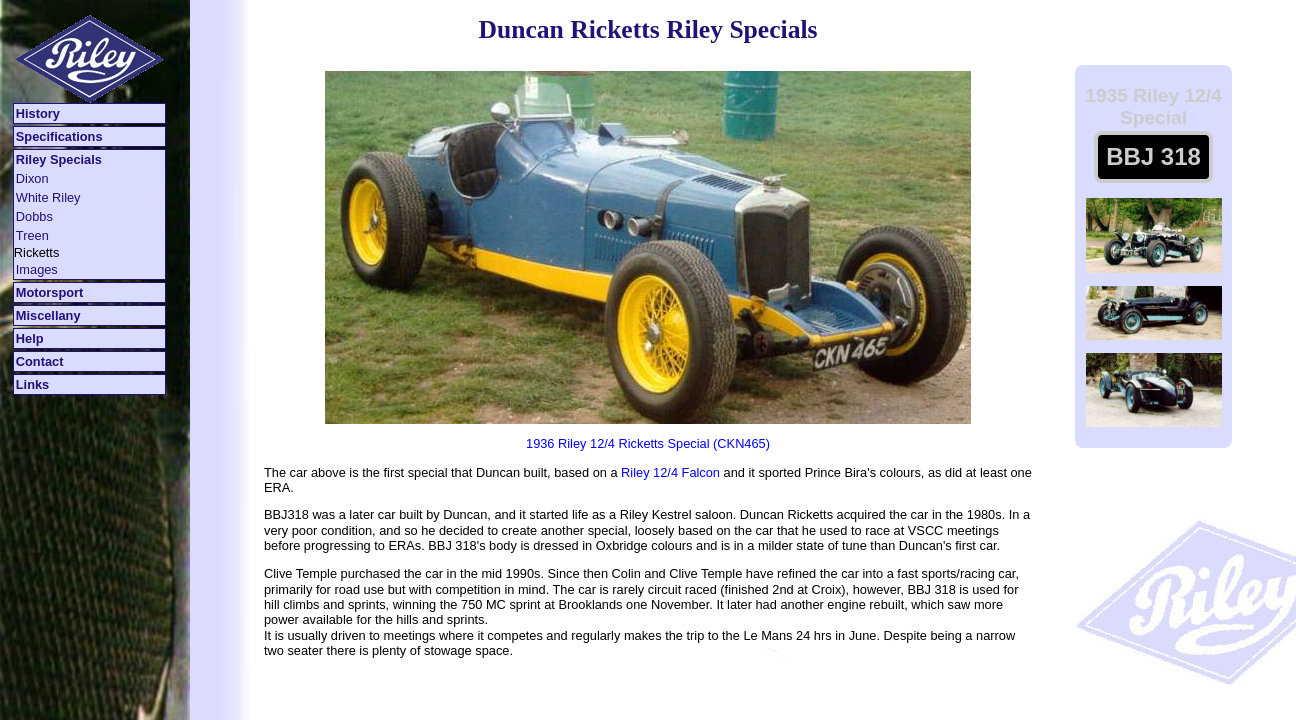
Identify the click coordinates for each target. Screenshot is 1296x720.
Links (32, 384)
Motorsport (50, 292)
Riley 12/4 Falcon (670, 472)
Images (37, 269)
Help (30, 338)
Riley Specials (59, 159)
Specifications (59, 136)
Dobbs (34, 216)
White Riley (48, 197)
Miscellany (48, 315)
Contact (40, 361)
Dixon (32, 178)
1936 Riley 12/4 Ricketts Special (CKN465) (648, 443)
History (38, 113)
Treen (32, 235)
